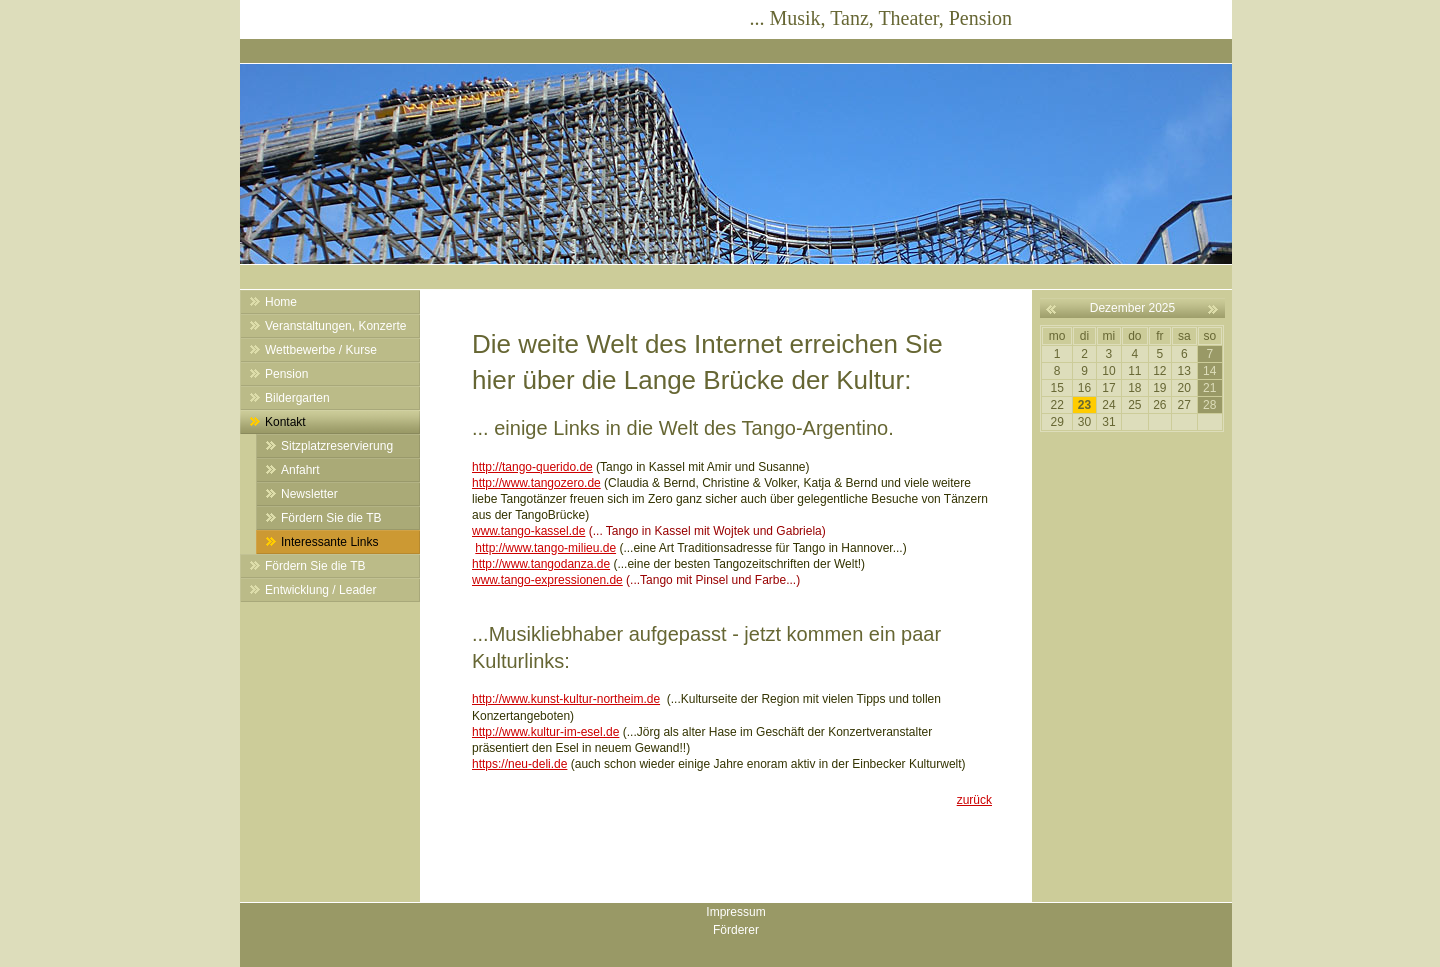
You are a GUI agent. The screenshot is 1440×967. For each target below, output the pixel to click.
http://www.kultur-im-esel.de (545, 732)
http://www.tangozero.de (536, 483)
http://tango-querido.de (532, 467)
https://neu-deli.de (519, 764)
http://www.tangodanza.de (541, 564)
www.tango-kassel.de (528, 531)
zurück (974, 800)
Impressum (735, 912)
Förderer (736, 930)
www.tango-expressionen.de (547, 580)
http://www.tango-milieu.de (545, 548)
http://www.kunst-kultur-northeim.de (566, 699)
